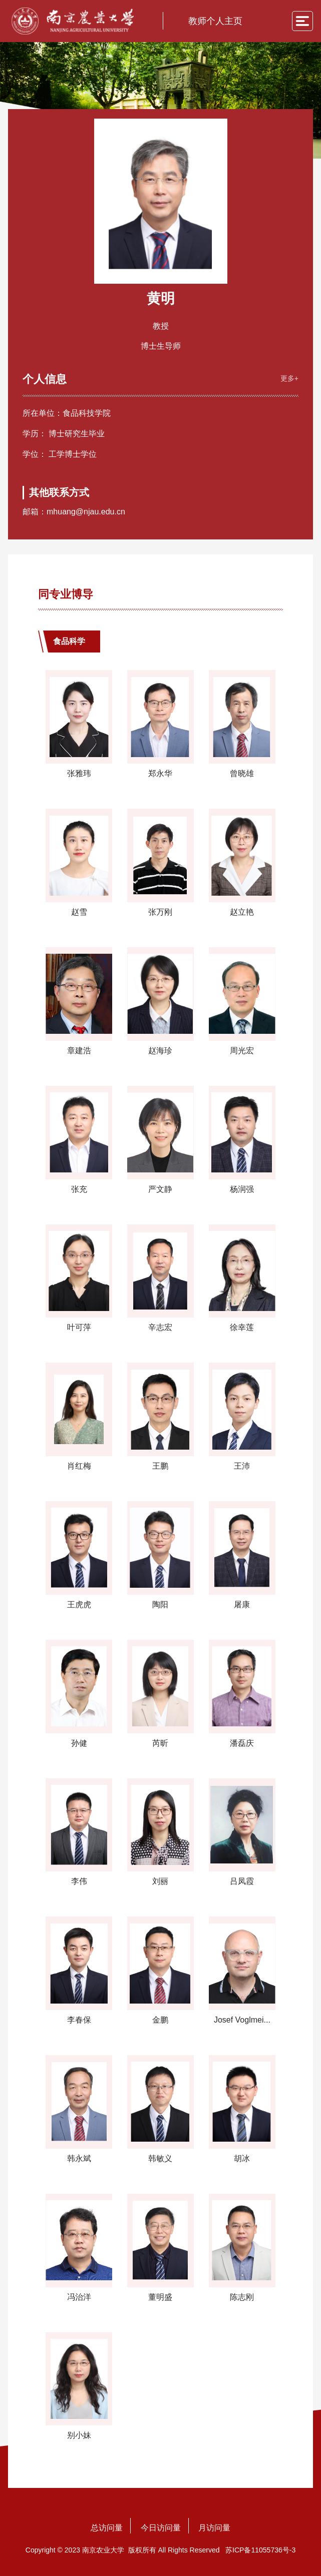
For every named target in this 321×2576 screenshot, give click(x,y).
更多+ (289, 377)
